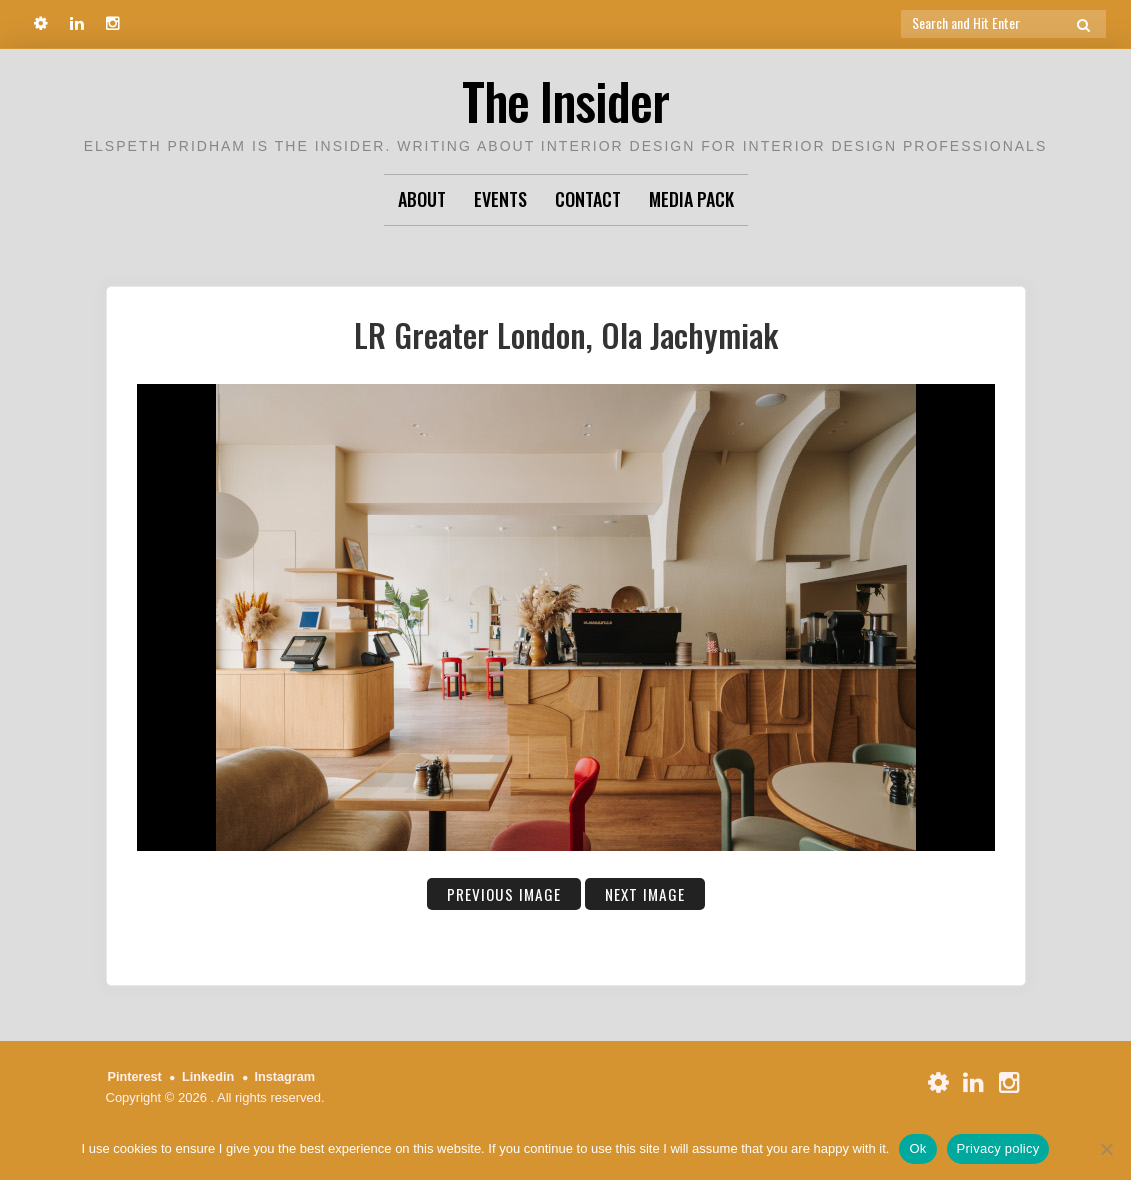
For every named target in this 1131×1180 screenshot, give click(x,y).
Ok (917, 1148)
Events (500, 199)
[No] (1106, 1149)
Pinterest (136, 1076)
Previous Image (502, 894)
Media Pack (691, 199)
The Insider (566, 99)
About (422, 199)
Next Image (646, 894)
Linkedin (209, 1076)
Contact (588, 199)
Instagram (288, 1076)
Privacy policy (998, 1148)
